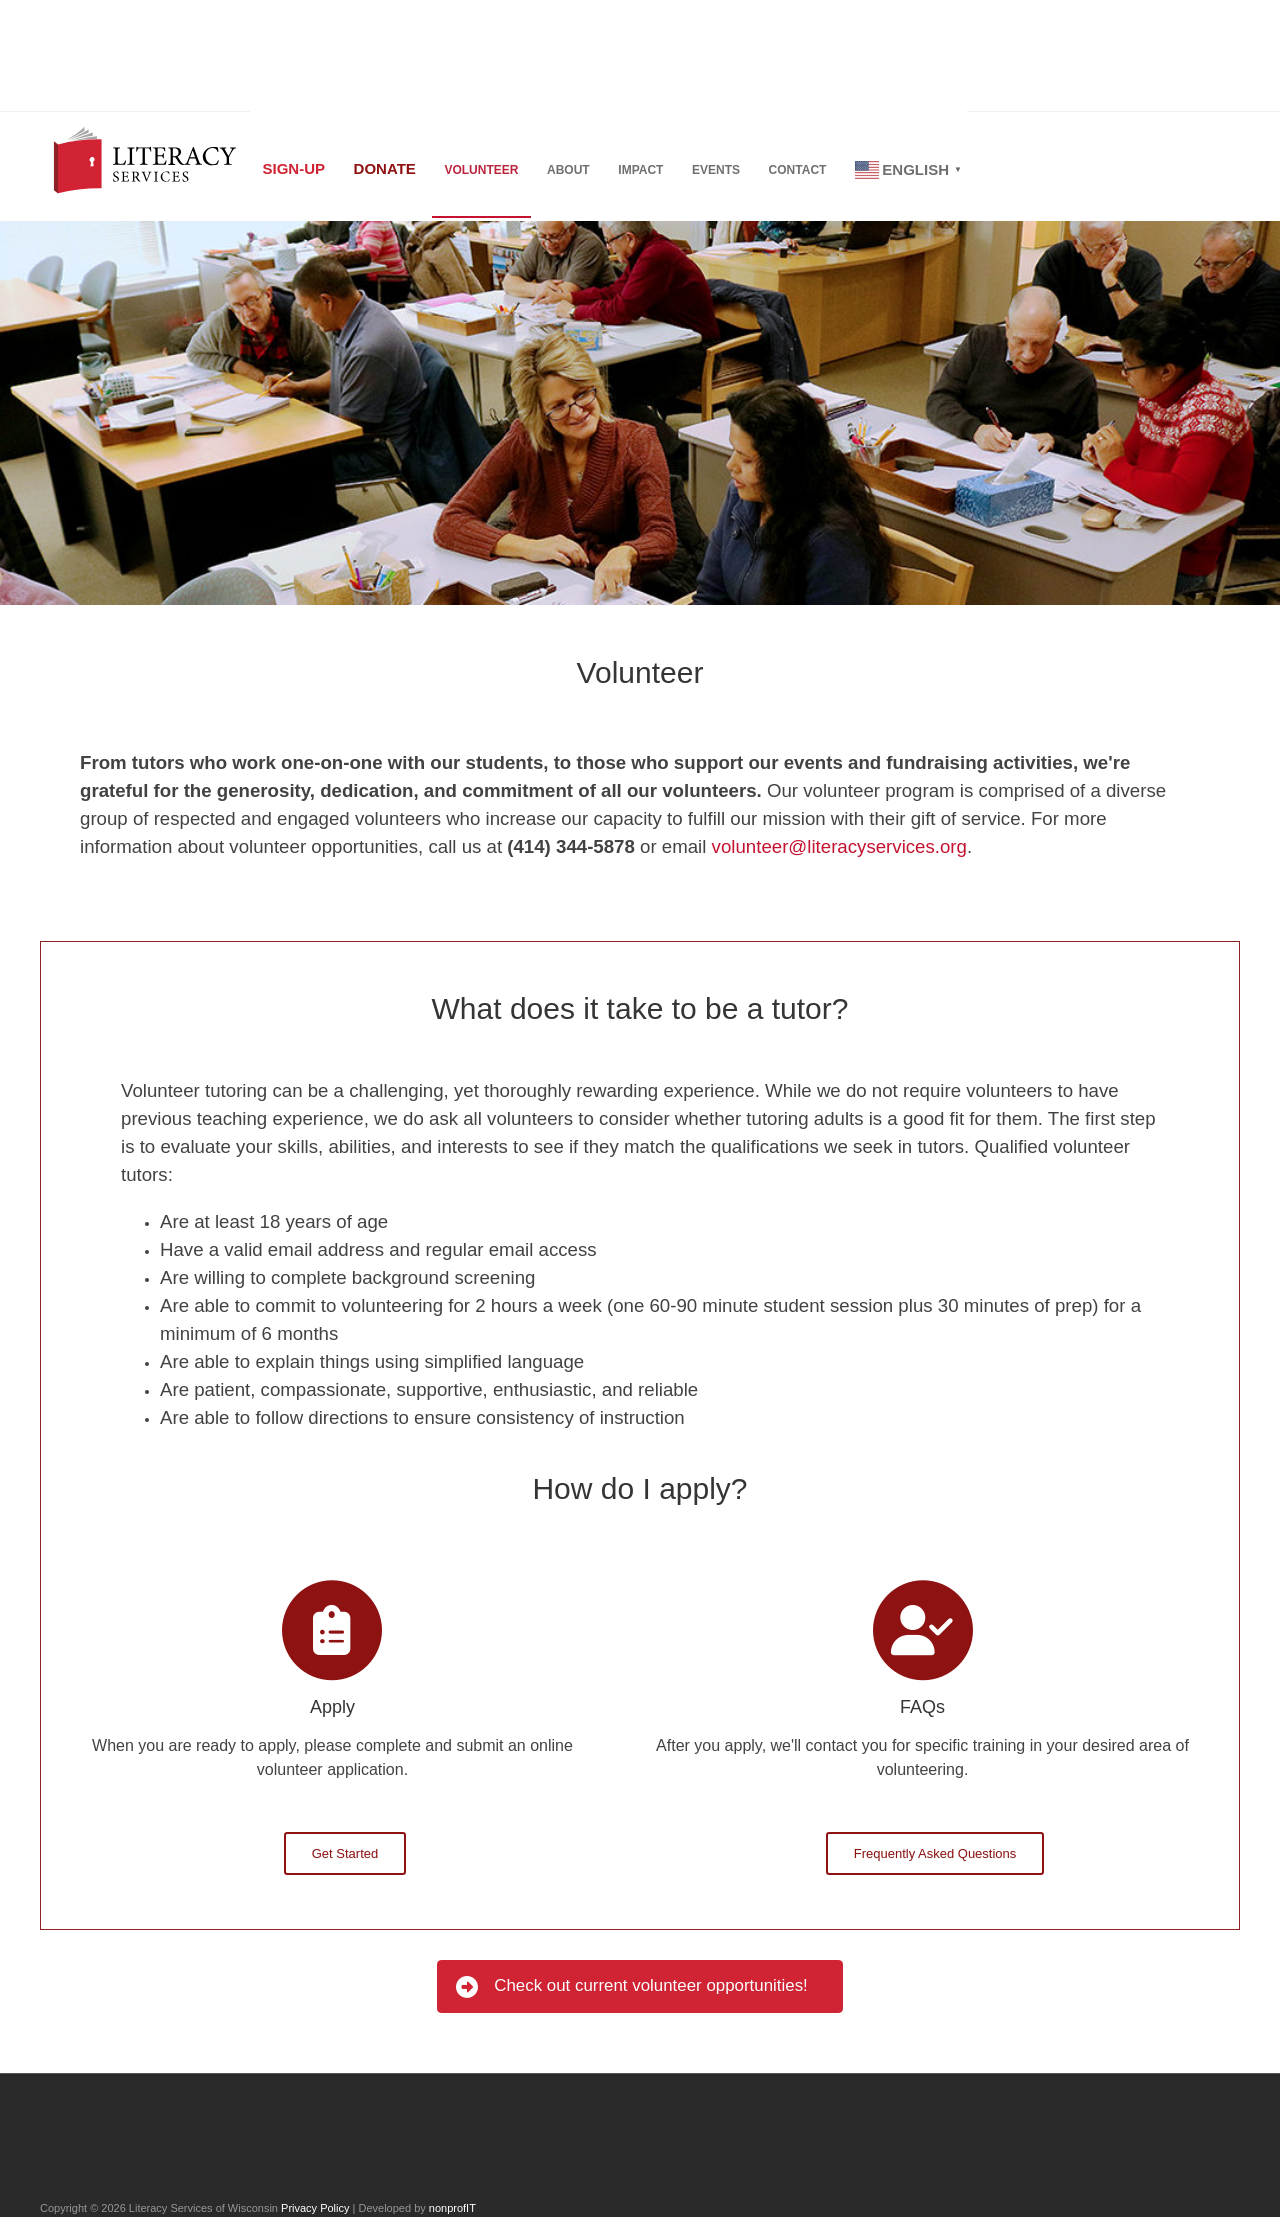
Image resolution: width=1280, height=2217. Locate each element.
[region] (640, 413)
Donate (392, 169)
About (586, 171)
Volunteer (494, 171)
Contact (830, 171)
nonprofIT (452, 2208)
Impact (663, 171)
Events (744, 171)
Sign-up (296, 169)
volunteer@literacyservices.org (839, 846)
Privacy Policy (315, 2208)
